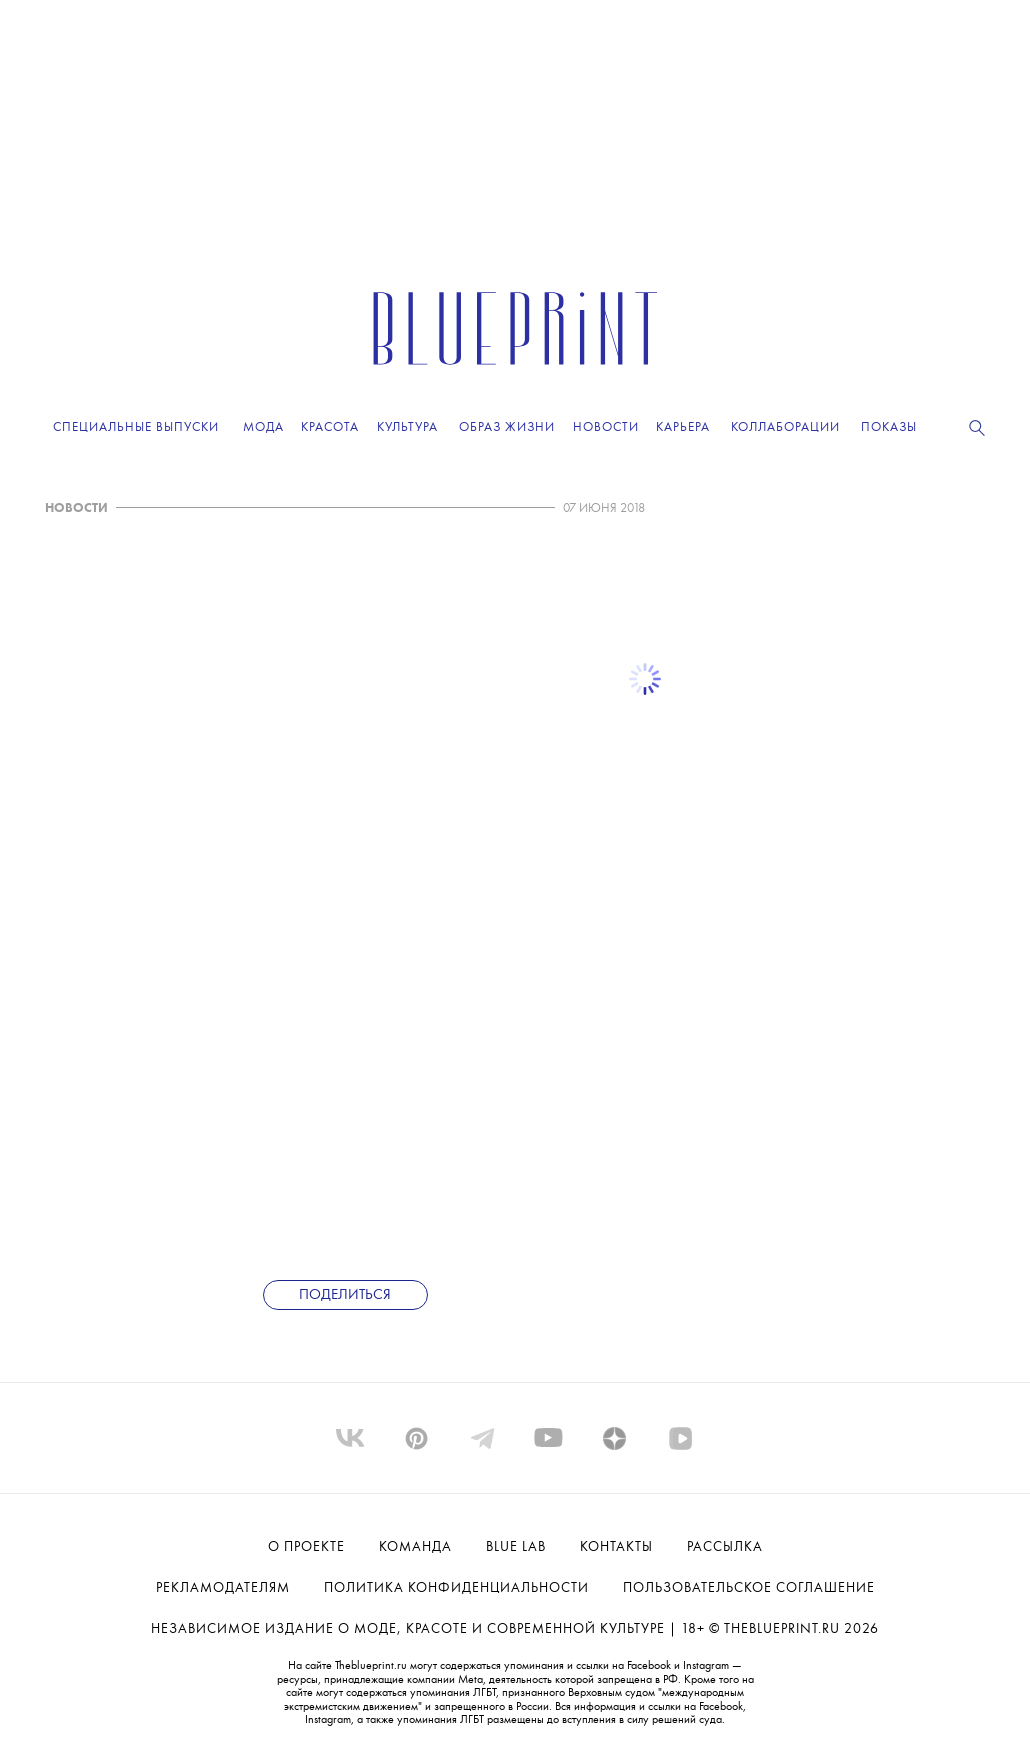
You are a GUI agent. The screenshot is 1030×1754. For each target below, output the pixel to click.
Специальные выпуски (136, 427)
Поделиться (345, 1295)
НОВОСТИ (76, 508)
